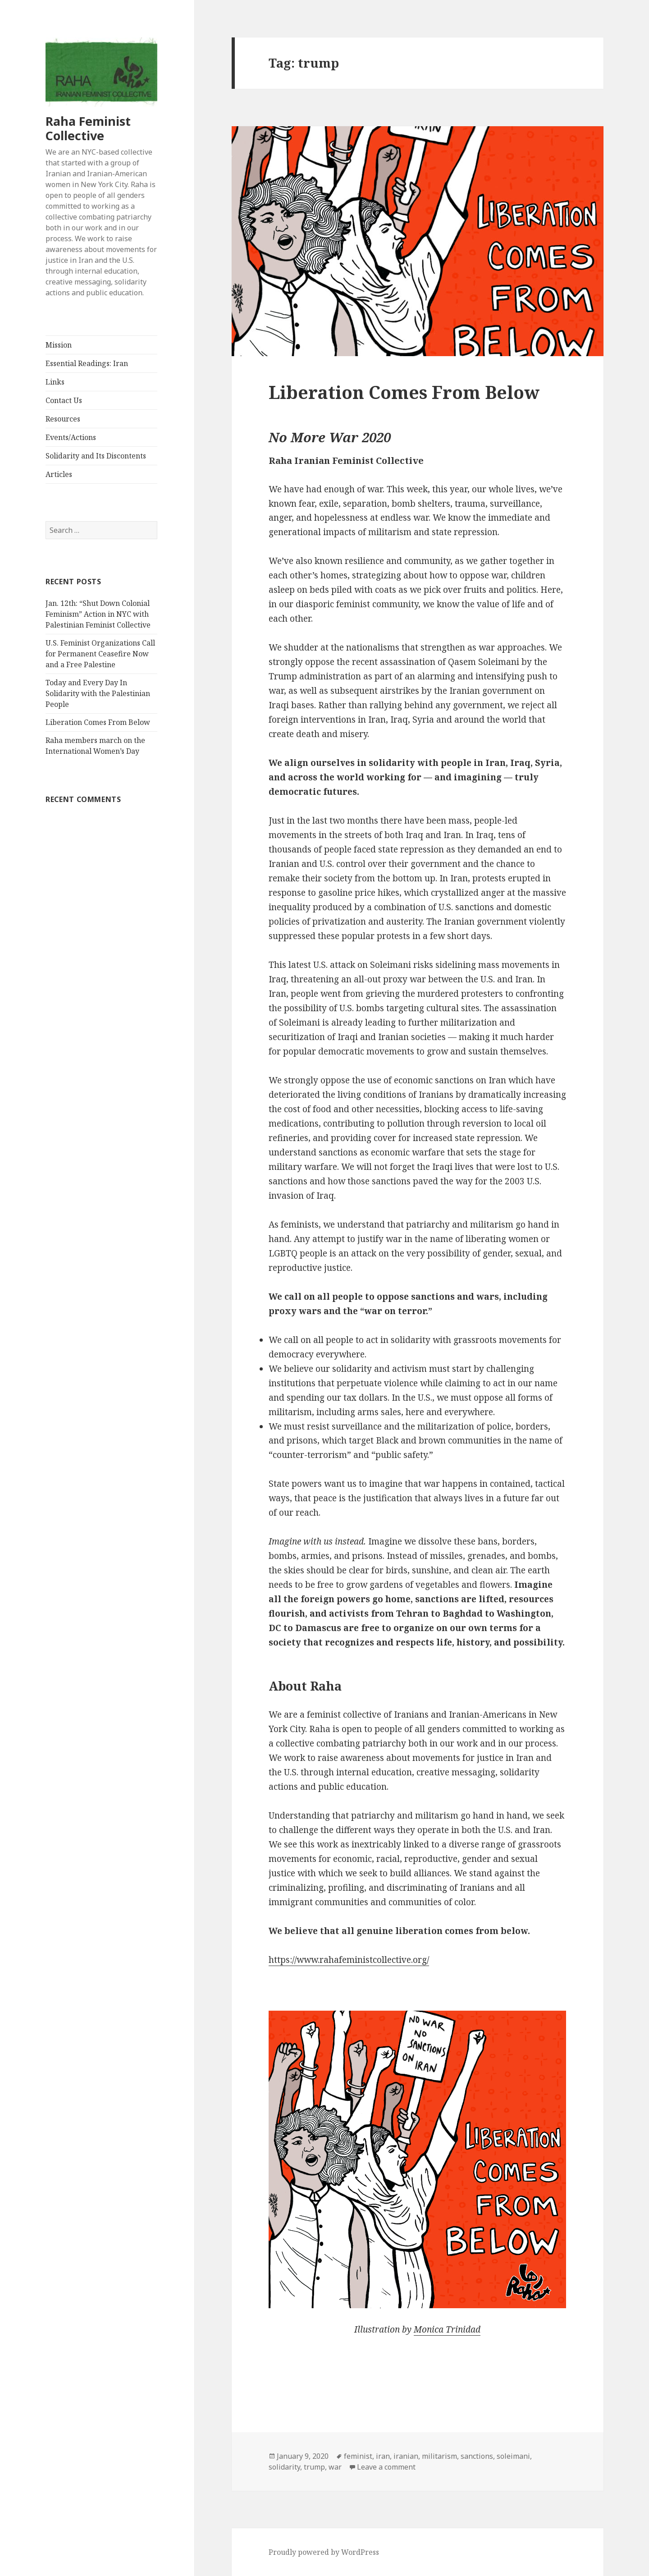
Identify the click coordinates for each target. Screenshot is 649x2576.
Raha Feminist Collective (88, 128)
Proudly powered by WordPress (324, 2552)
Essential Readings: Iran (87, 363)
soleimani (513, 2456)
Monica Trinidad (447, 2329)
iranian (405, 2456)
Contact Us (64, 400)
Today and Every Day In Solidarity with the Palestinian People (98, 693)
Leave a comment (386, 2467)
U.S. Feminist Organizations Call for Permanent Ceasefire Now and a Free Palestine (100, 653)
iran (383, 2456)
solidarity (284, 2467)
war (335, 2467)
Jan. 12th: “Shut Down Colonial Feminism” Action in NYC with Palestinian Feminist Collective (98, 614)
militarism (439, 2456)
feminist (358, 2456)
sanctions (477, 2456)
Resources (63, 419)
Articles (59, 474)
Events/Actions (71, 437)
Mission (59, 345)
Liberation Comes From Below (98, 722)
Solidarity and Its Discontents (96, 456)
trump (314, 2467)
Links (55, 382)
